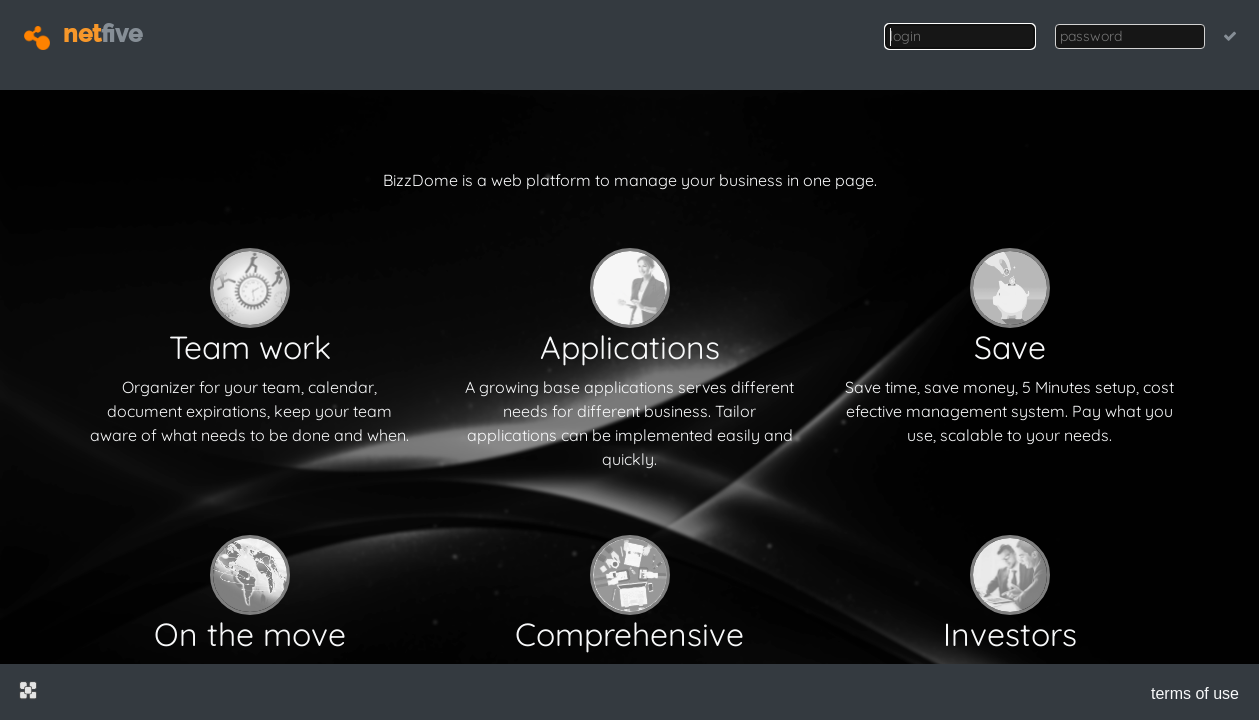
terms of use (1195, 693)
